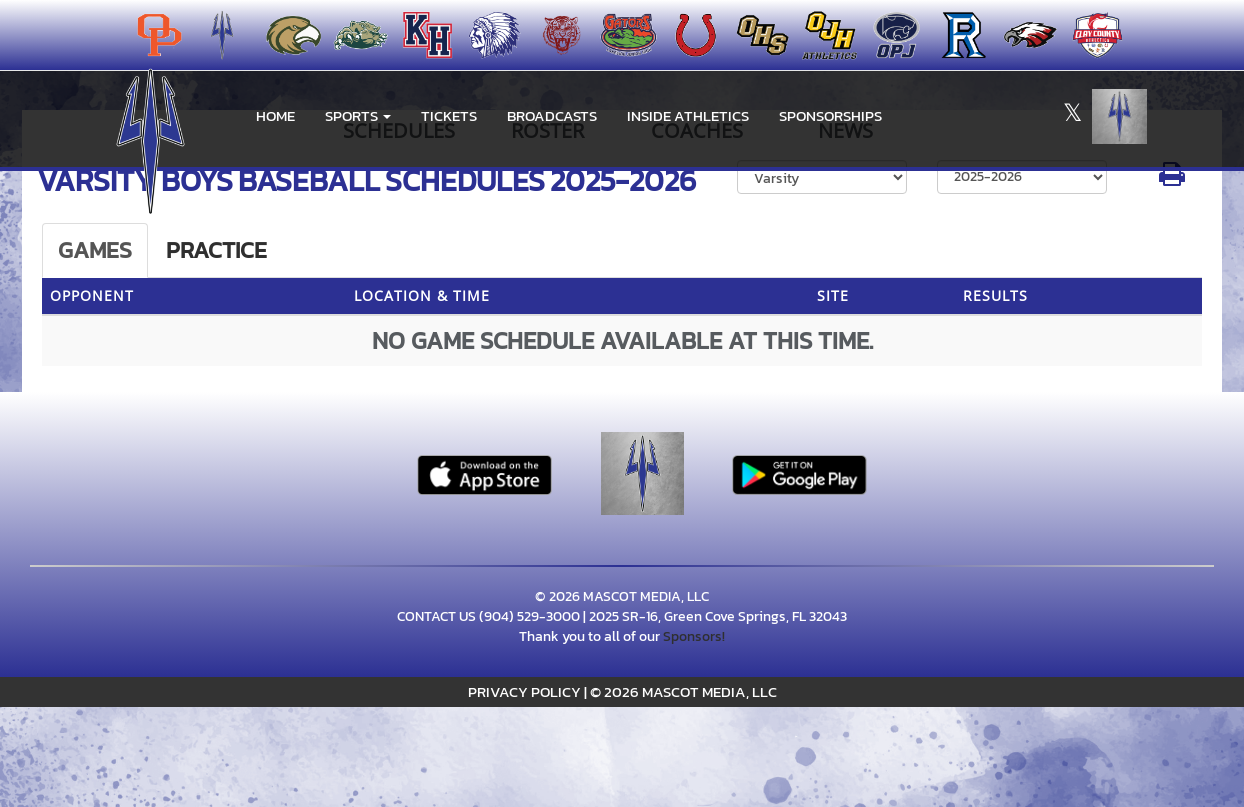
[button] (358, 116)
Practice (216, 250)
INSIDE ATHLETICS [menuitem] (688, 115)
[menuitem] (287, 35)
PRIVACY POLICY (524, 691)
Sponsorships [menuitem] (830, 115)
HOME (275, 115)
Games (95, 250)
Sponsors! (694, 636)
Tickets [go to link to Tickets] (449, 115)
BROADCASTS (552, 115)
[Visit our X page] (1072, 116)
